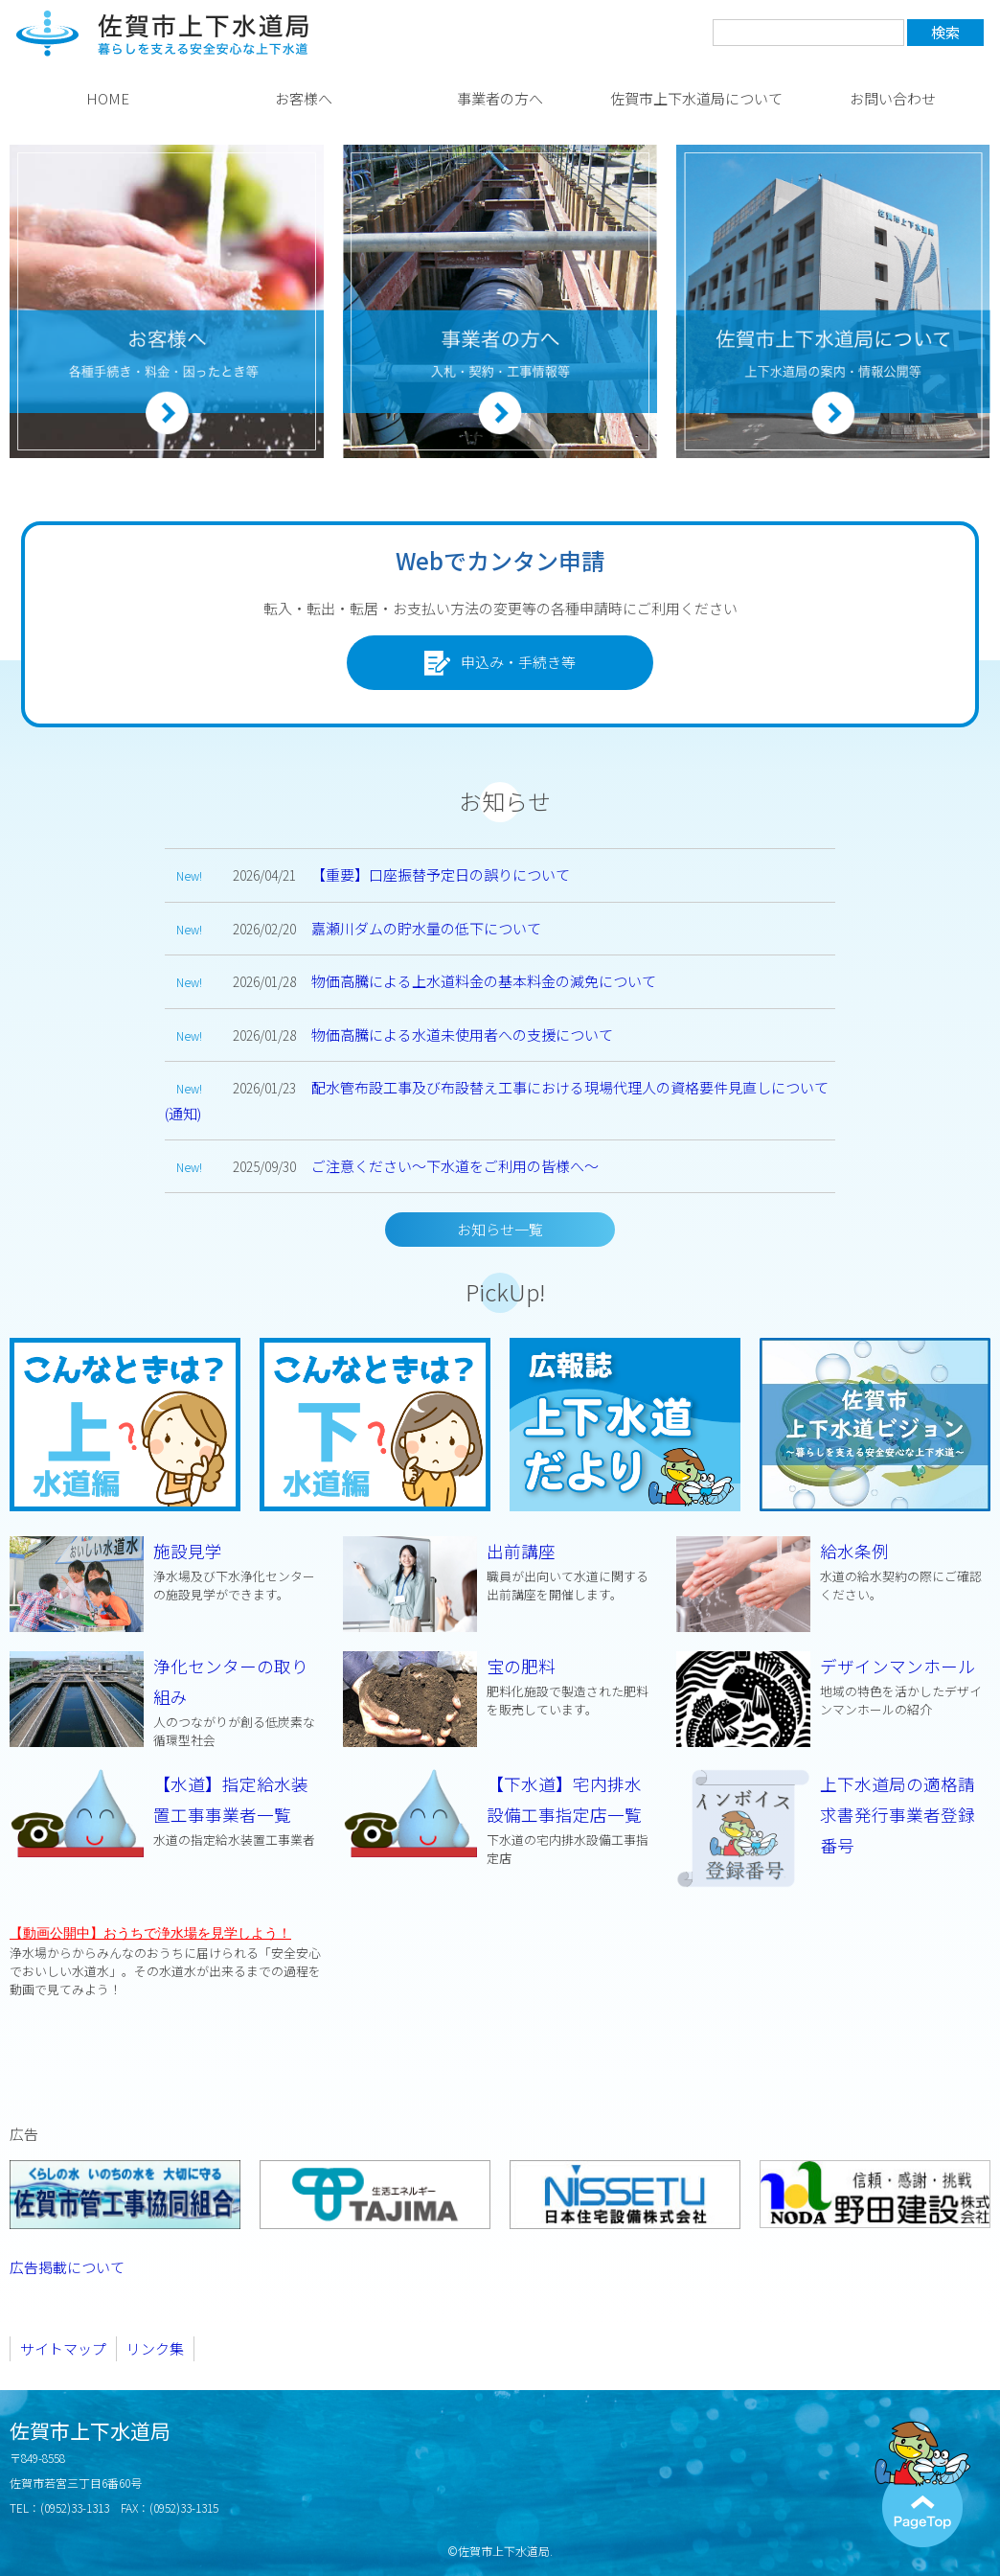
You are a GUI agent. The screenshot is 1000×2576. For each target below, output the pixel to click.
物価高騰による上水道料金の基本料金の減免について (483, 981)
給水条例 (833, 1571)
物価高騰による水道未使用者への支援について (462, 1034)
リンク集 (155, 2348)
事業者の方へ (500, 98)
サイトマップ (63, 2348)
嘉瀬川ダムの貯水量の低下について (426, 928)
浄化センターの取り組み (167, 1701)
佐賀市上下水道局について (696, 98)
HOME (107, 98)
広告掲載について (67, 2267)
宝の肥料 (500, 1686)
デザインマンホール (833, 1686)
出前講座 (500, 1571)
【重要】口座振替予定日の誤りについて (440, 874)
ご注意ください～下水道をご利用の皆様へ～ (455, 1166)
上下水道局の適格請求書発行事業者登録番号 (897, 1814)
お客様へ (303, 98)
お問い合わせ (893, 98)
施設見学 (167, 1571)
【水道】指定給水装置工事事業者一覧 (167, 1810)
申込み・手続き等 (500, 663)
